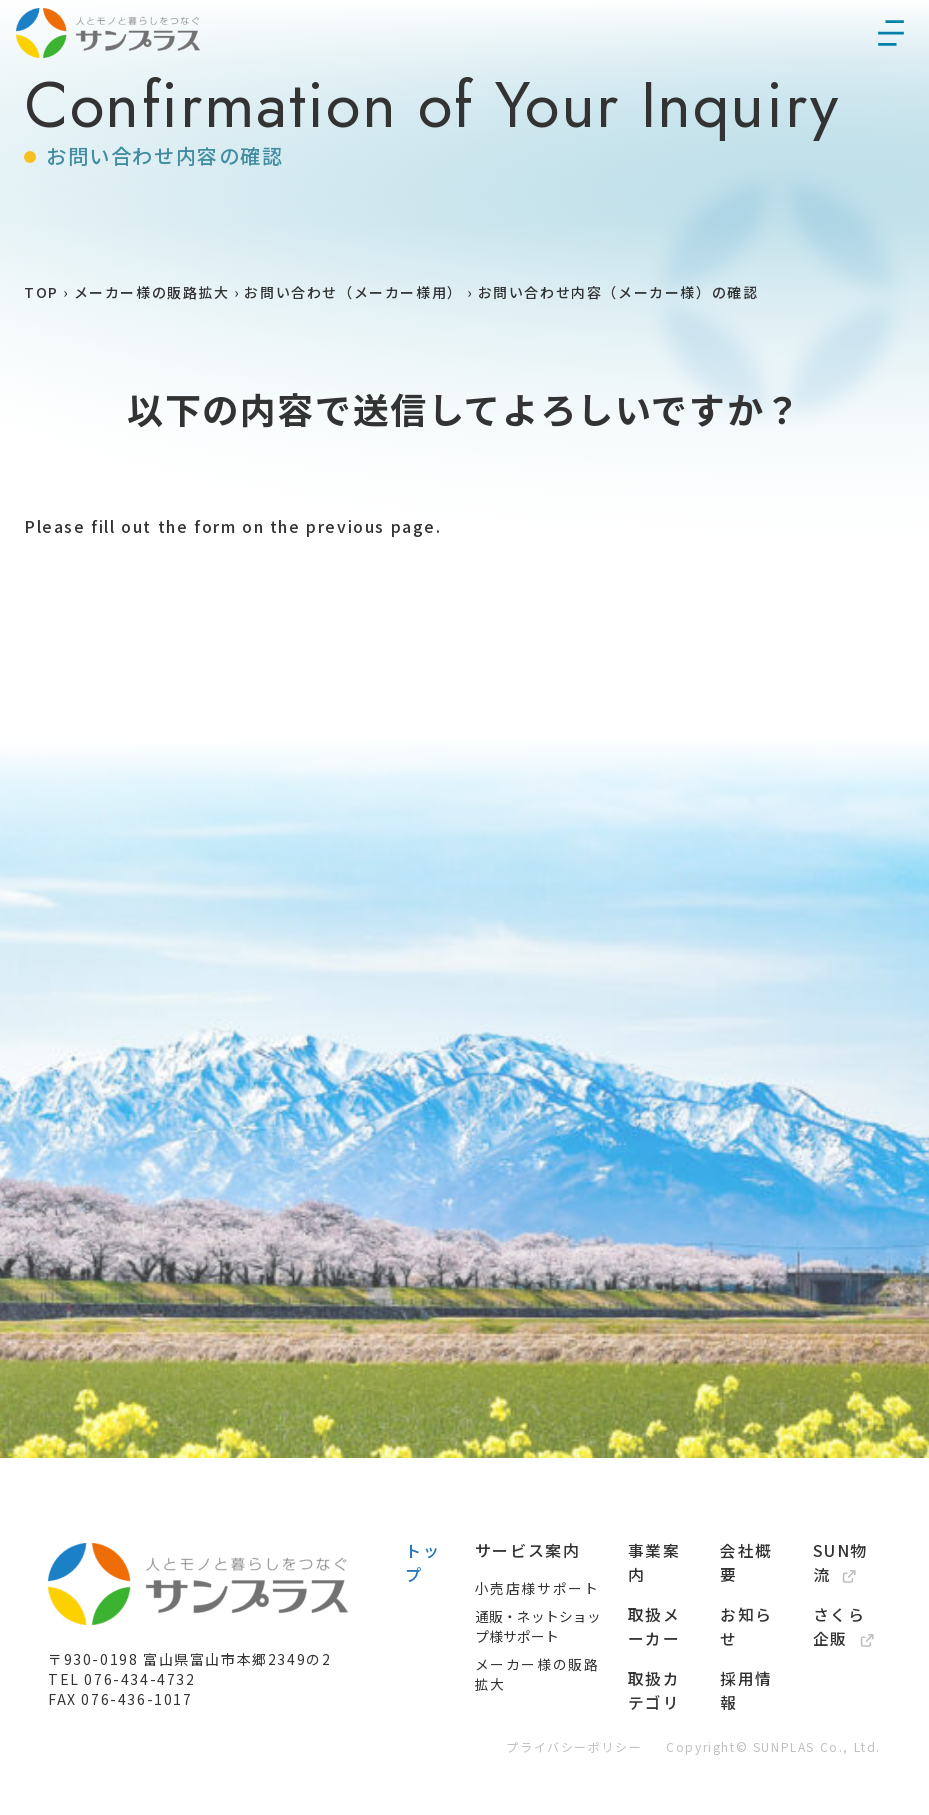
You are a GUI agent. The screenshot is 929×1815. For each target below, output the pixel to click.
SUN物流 (840, 1622)
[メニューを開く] (891, 68)
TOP (41, 352)
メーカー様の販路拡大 (152, 352)
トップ (422, 1622)
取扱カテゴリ (654, 1750)
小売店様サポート (537, 1648)
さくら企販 (843, 1686)
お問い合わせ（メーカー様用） (353, 352)
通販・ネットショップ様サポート (538, 1686)
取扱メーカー (654, 1686)
